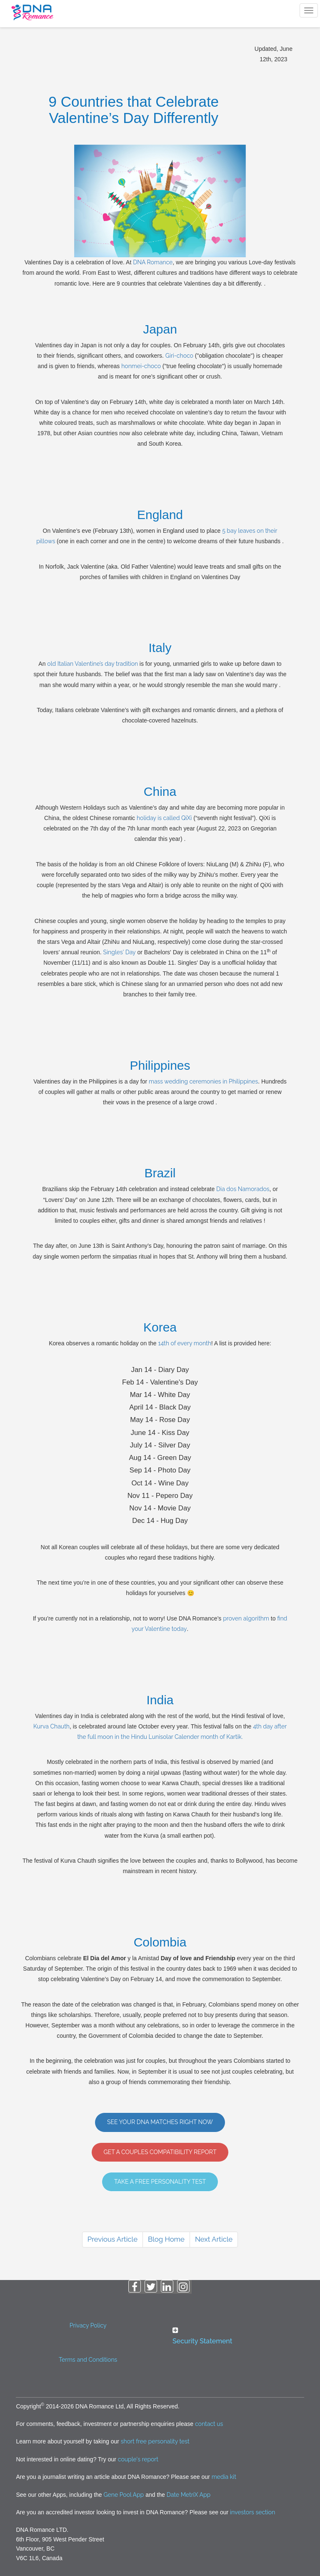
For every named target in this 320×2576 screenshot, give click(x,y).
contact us (209, 2423)
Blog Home (166, 2239)
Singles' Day (119, 952)
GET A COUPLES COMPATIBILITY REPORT (160, 2152)
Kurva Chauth (51, 1726)
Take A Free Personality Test (160, 2181)
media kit (224, 2476)
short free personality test (155, 2441)
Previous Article (113, 2239)
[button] (232, 2336)
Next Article (213, 2239)
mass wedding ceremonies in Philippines (203, 1081)
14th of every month (184, 1343)
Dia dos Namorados (243, 1189)
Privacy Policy (88, 2325)
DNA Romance (152, 262)
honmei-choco (141, 366)
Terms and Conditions (88, 2359)
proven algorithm (246, 1618)
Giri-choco (179, 355)
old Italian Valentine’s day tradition (93, 663)
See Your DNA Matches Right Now (160, 2122)
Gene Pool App (124, 2494)
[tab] (232, 2338)
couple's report (138, 2459)
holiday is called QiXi (164, 818)
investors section (252, 2512)
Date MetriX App (188, 2494)
